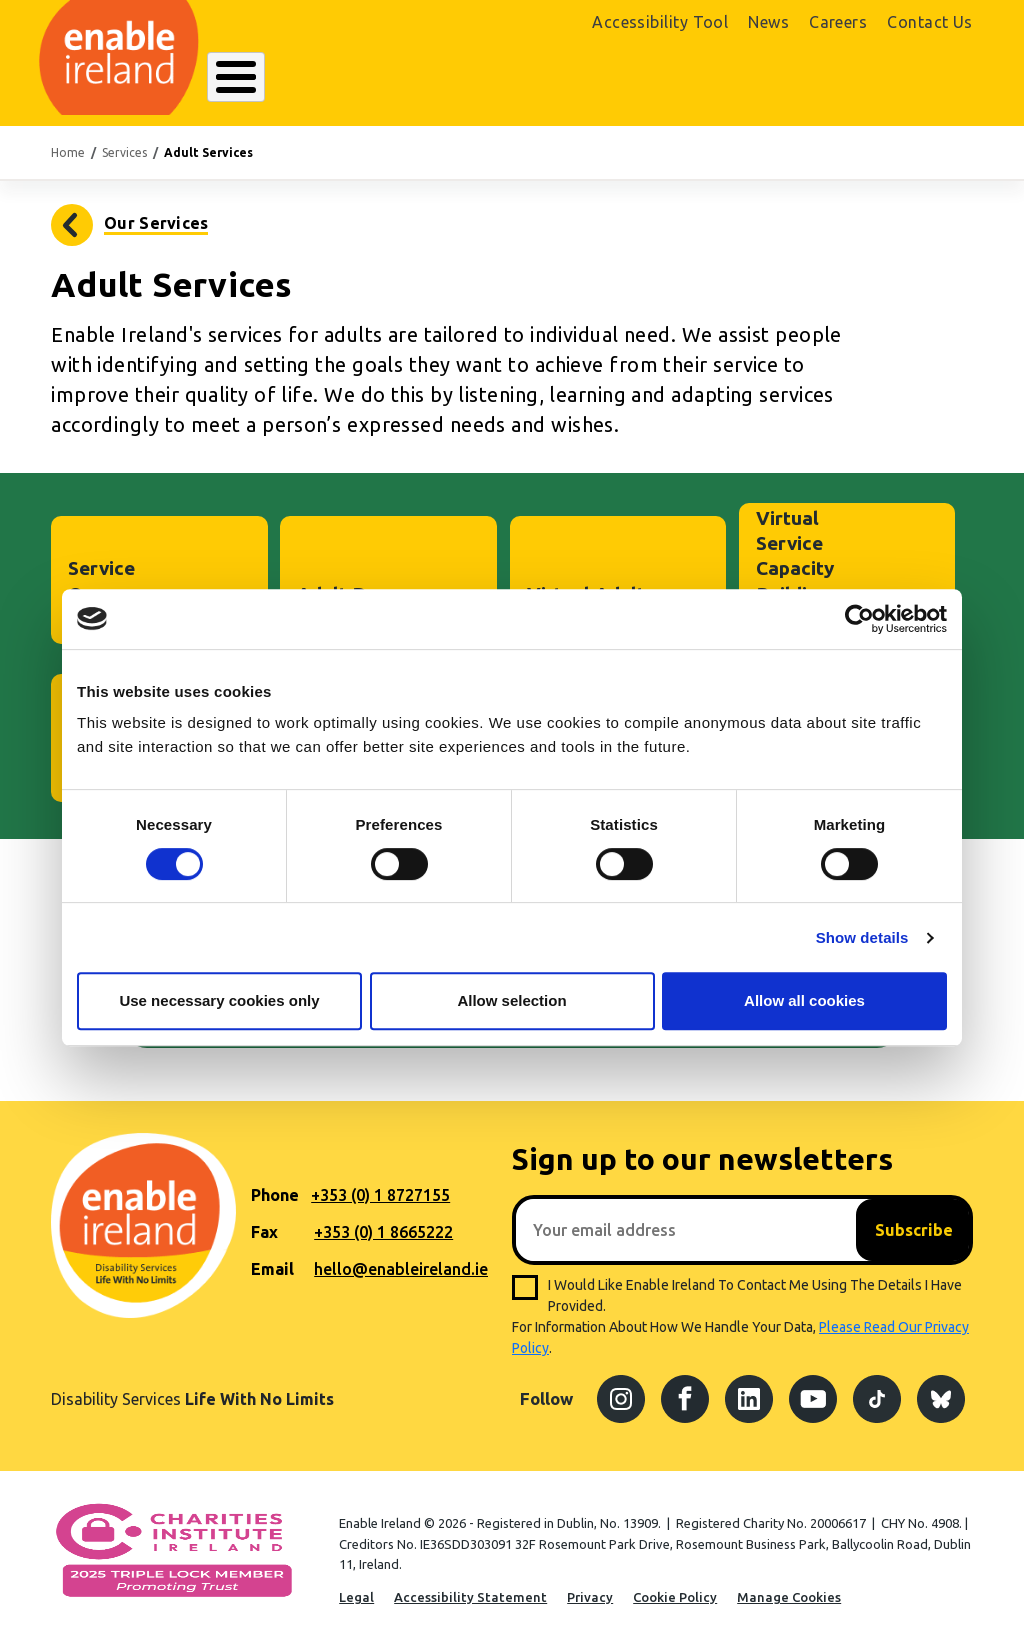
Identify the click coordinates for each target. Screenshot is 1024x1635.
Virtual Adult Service (586, 595)
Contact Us (930, 22)
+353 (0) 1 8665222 (383, 1221)
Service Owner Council (101, 583)
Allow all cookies (804, 1000)
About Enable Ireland (282, 77)
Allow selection (511, 1000)
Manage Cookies (789, 1586)
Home (68, 141)
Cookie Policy (675, 1586)
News (768, 22)
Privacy (590, 1586)
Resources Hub (513, 77)
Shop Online (821, 78)
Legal (356, 1586)
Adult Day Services (342, 595)
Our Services (408, 77)
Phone (275, 1184)
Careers (838, 22)
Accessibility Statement (470, 1586)
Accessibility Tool (660, 22)
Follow (546, 1388)
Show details (862, 937)
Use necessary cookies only (219, 1000)
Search (695, 77)
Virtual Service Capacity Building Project (795, 557)
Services (124, 141)
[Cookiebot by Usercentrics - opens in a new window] (859, 619)
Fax (264, 1221)
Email (272, 1258)
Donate (928, 78)
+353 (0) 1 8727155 (380, 1184)
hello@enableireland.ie (401, 1258)
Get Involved (618, 77)
